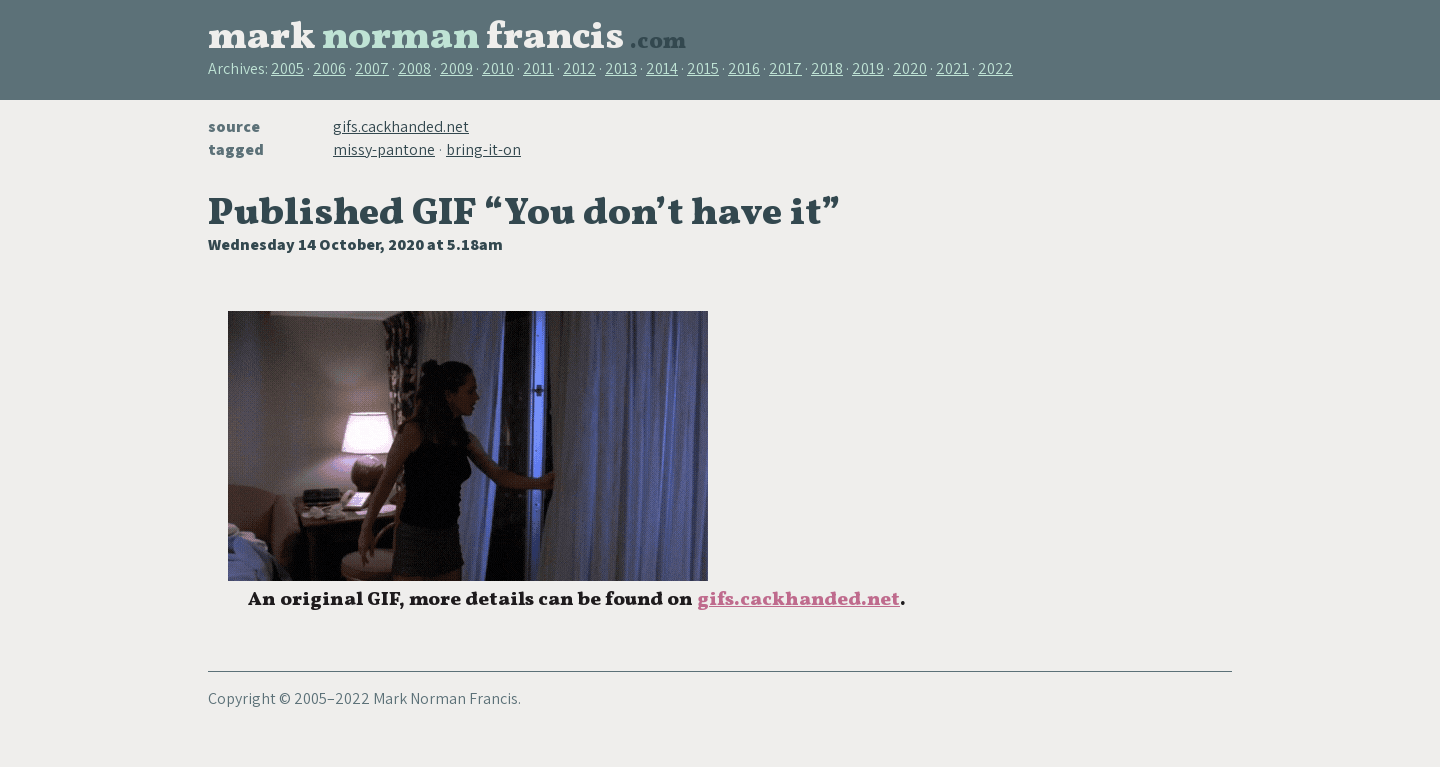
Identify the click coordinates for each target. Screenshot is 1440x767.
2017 (785, 68)
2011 (538, 68)
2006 (329, 68)
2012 (579, 68)
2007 (372, 68)
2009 (456, 68)
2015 (703, 68)
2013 (621, 68)
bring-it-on (483, 149)
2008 (414, 68)
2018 (827, 68)
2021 (952, 68)
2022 (995, 68)
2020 (910, 68)
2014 (662, 68)
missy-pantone (384, 149)
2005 (287, 68)
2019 (868, 68)
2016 (744, 68)
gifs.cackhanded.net (401, 126)
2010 (498, 68)
